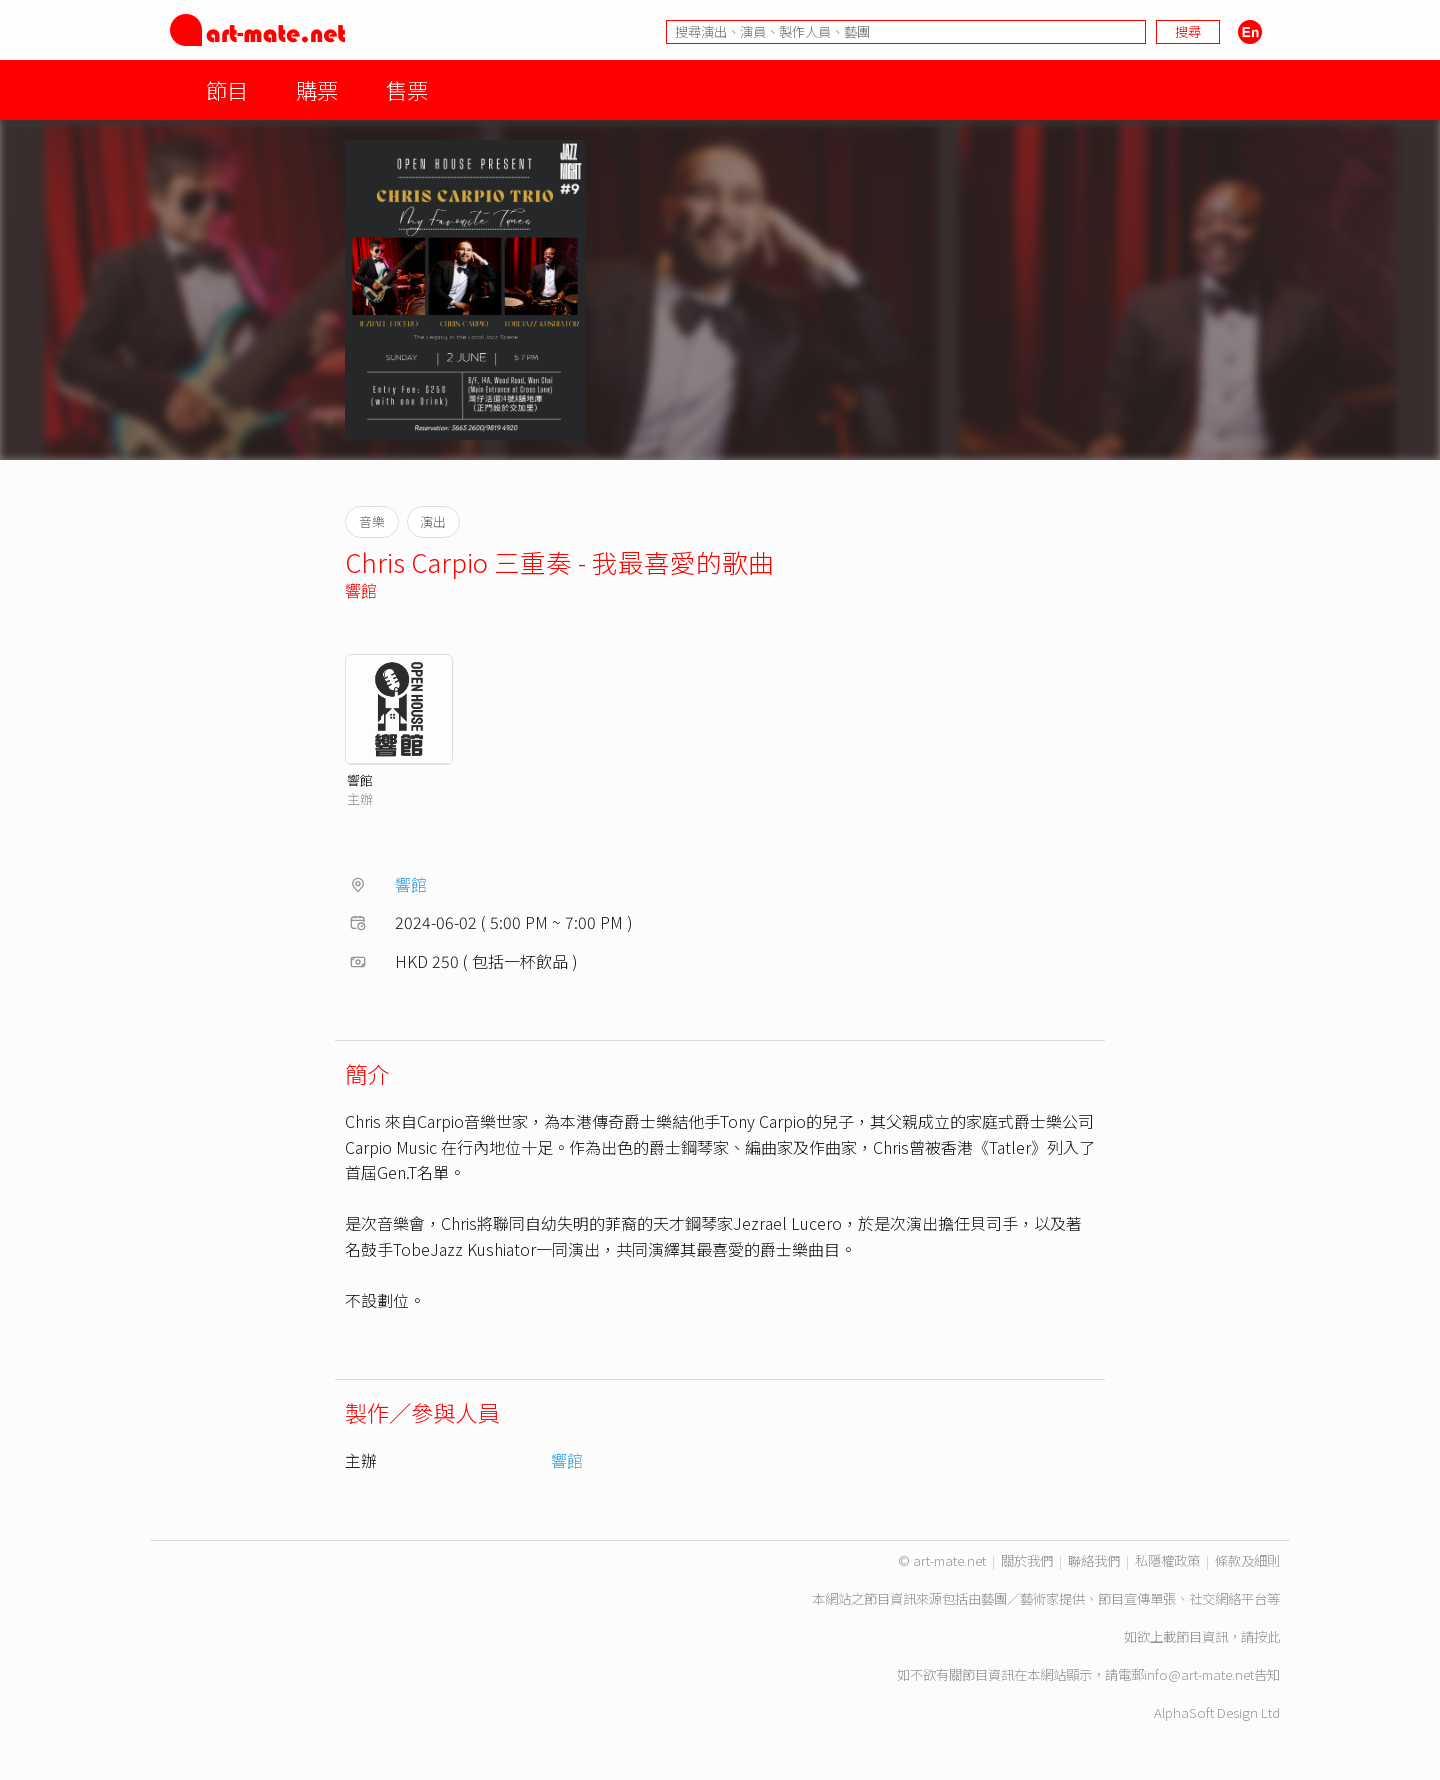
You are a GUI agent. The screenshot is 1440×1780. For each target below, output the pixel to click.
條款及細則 (1247, 1560)
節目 (227, 89)
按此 (1267, 1636)
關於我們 (1027, 1560)
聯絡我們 (1094, 1560)
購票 (317, 89)
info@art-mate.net (1199, 1674)
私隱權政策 (1167, 1560)
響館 (361, 590)
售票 (407, 89)
